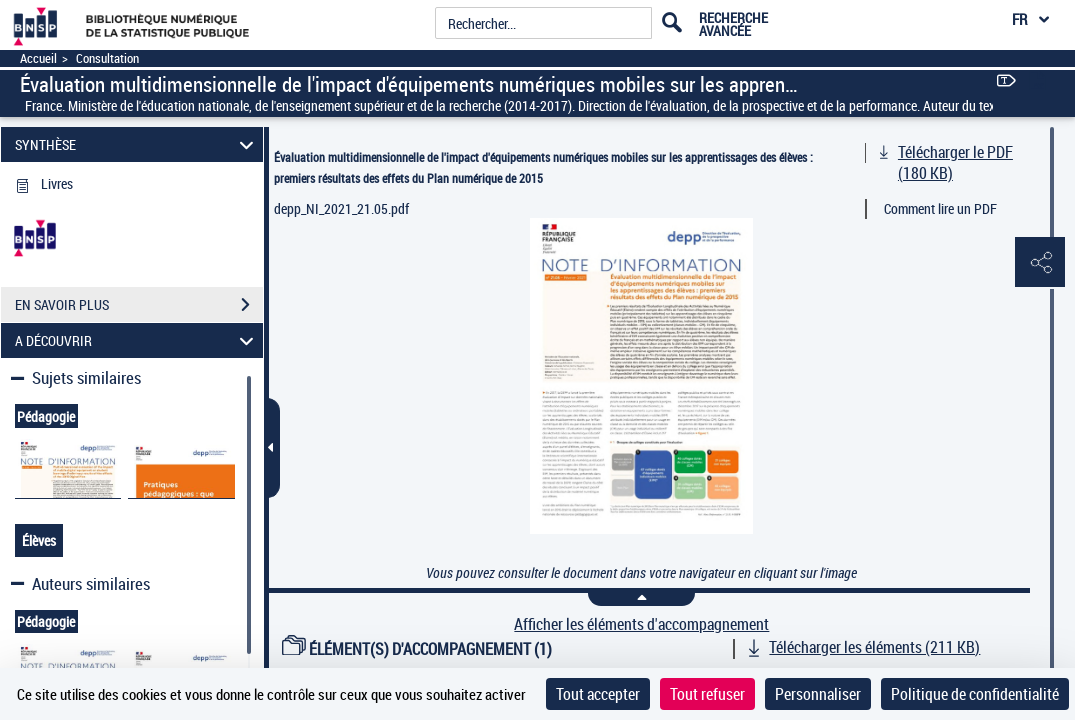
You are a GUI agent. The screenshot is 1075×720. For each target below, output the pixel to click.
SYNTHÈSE (137, 144)
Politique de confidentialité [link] (975, 694)
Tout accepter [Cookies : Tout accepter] (598, 694)
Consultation (107, 58)
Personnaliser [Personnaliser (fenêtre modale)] (818, 694)
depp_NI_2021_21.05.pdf (341, 208)
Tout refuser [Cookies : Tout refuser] (707, 694)
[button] (1040, 263)
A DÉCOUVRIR (137, 340)
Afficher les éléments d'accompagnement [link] (641, 624)
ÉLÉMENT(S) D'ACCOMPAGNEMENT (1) (417, 649)
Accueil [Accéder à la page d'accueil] (38, 58)
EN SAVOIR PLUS (139, 305)
